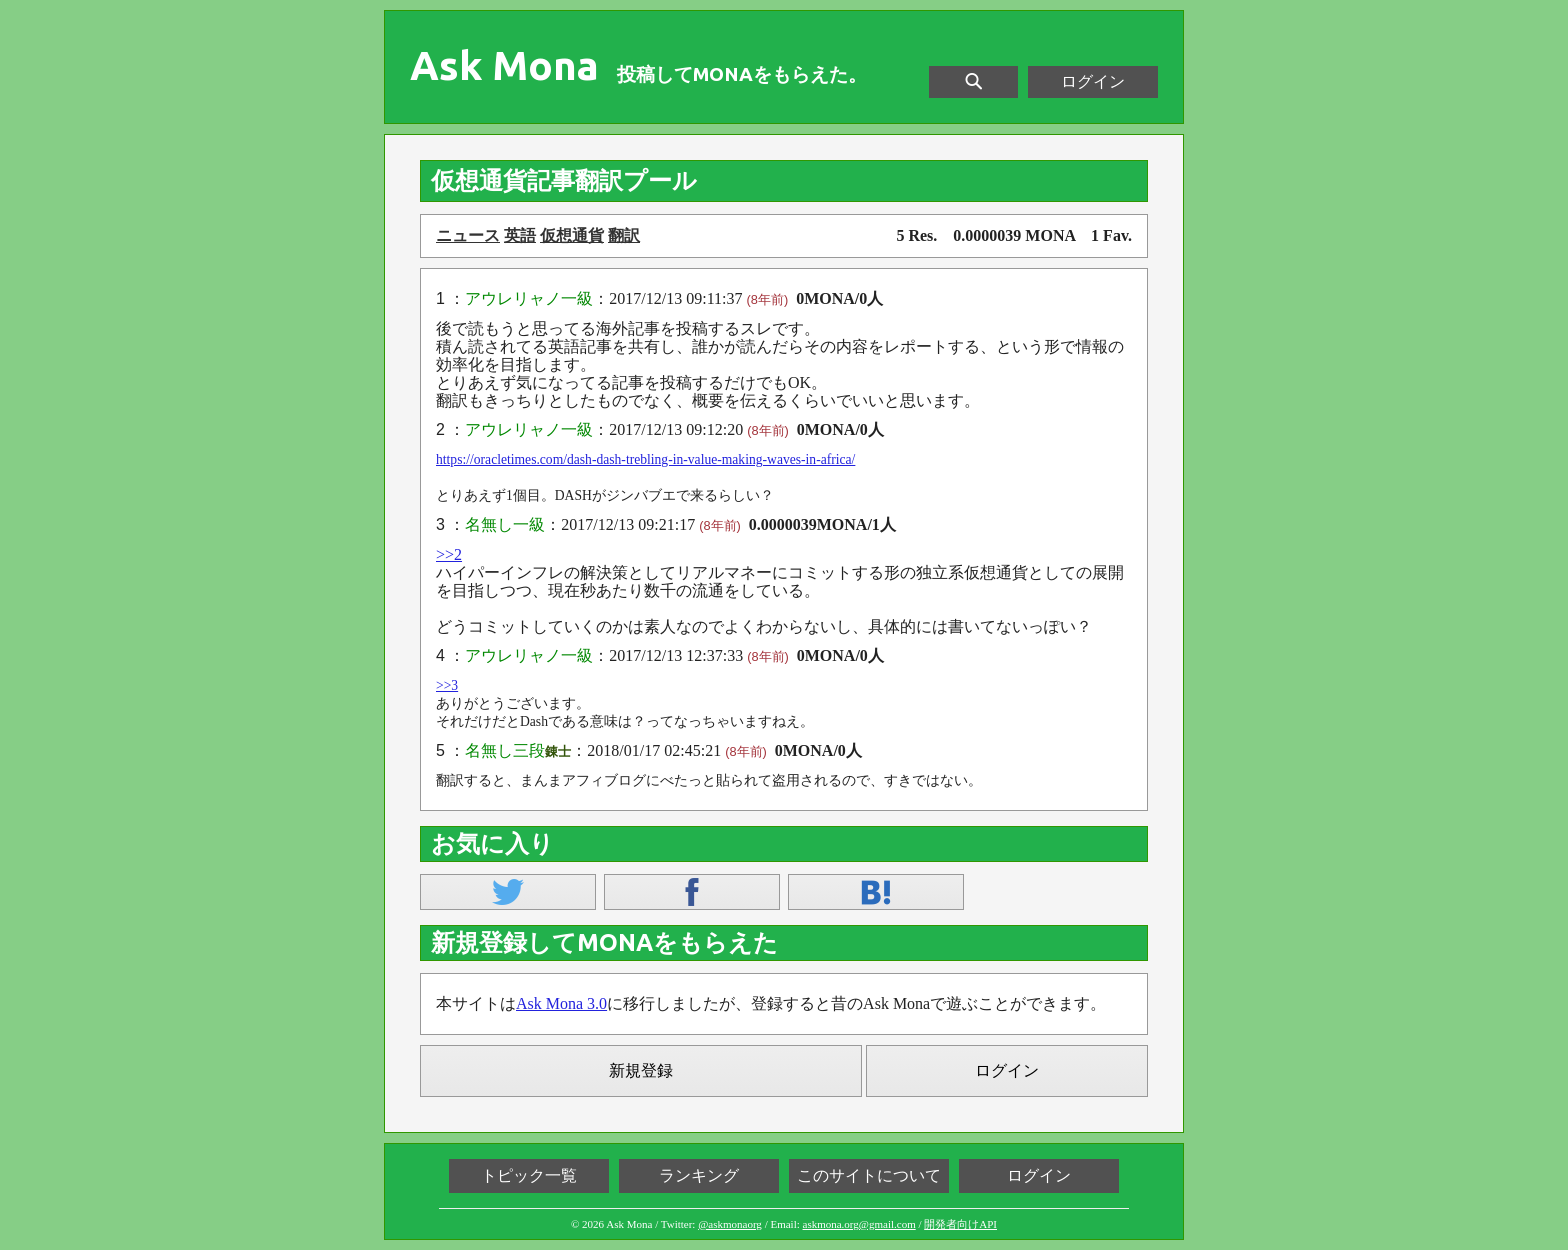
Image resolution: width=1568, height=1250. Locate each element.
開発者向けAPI (960, 1224)
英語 (520, 235)
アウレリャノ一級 (529, 298)
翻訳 (624, 235)
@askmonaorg (730, 1224)
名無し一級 (505, 524)
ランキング (699, 1175)
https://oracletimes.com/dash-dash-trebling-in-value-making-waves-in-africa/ (645, 459)
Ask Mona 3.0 (561, 1003)
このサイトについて (869, 1175)
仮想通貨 (572, 235)
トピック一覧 (529, 1175)
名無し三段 (505, 750)
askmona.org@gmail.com (859, 1224)
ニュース (468, 235)
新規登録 (641, 1070)
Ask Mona (504, 66)
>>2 (449, 554)
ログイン (1093, 81)
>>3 (447, 685)
